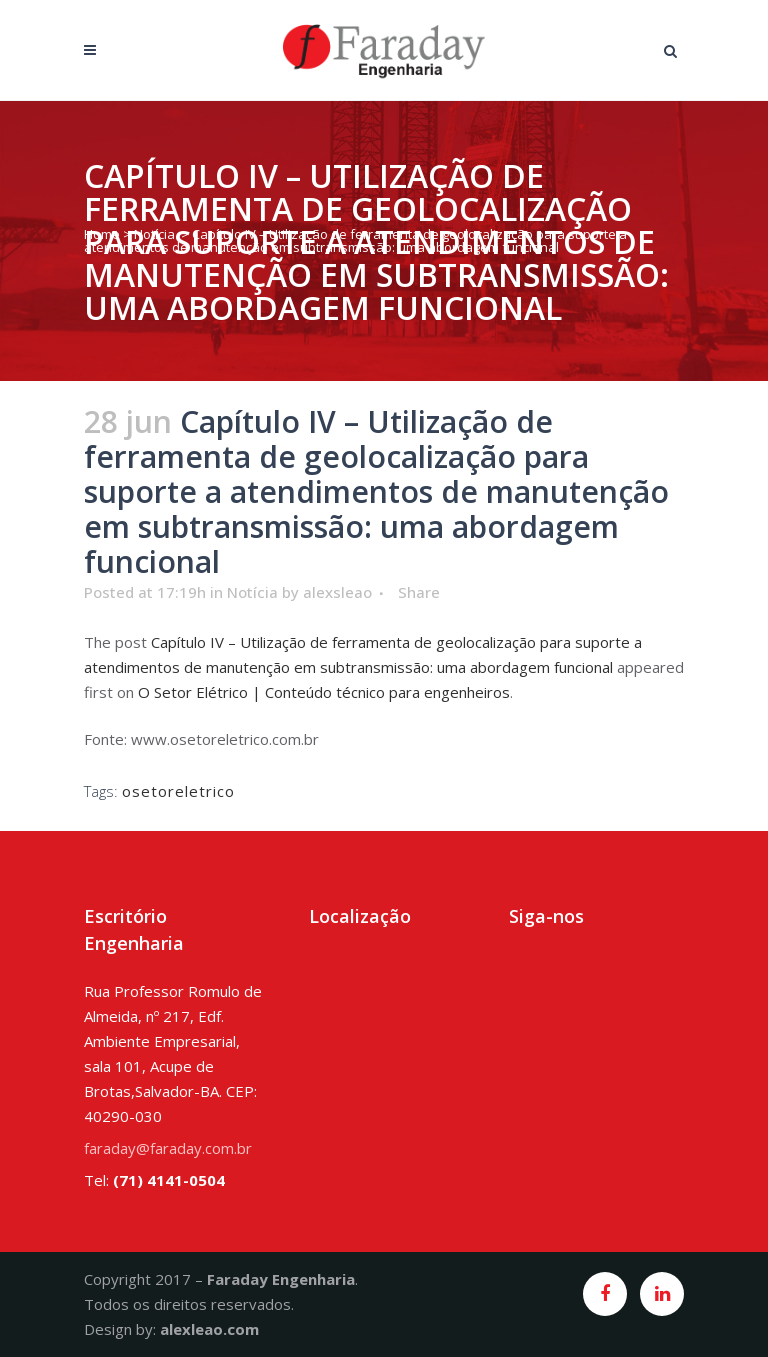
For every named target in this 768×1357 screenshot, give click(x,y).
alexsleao (337, 592)
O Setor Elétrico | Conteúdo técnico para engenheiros (324, 692)
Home (102, 234)
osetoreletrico (178, 791)
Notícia (154, 234)
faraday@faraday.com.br (168, 1148)
